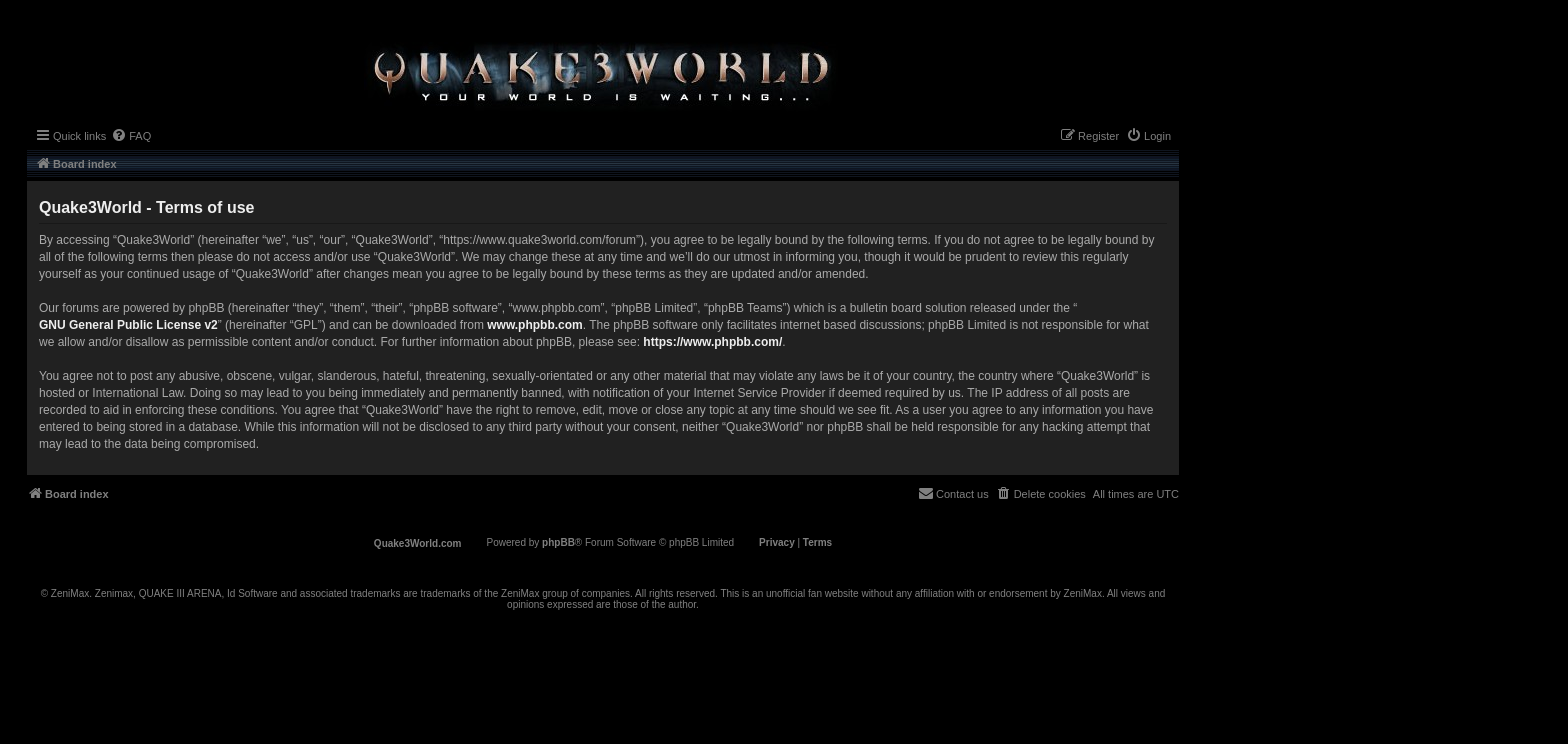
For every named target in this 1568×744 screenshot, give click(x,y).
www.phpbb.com (535, 325)
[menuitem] (131, 136)
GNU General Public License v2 (128, 325)
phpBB (558, 542)
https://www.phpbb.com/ (712, 342)
